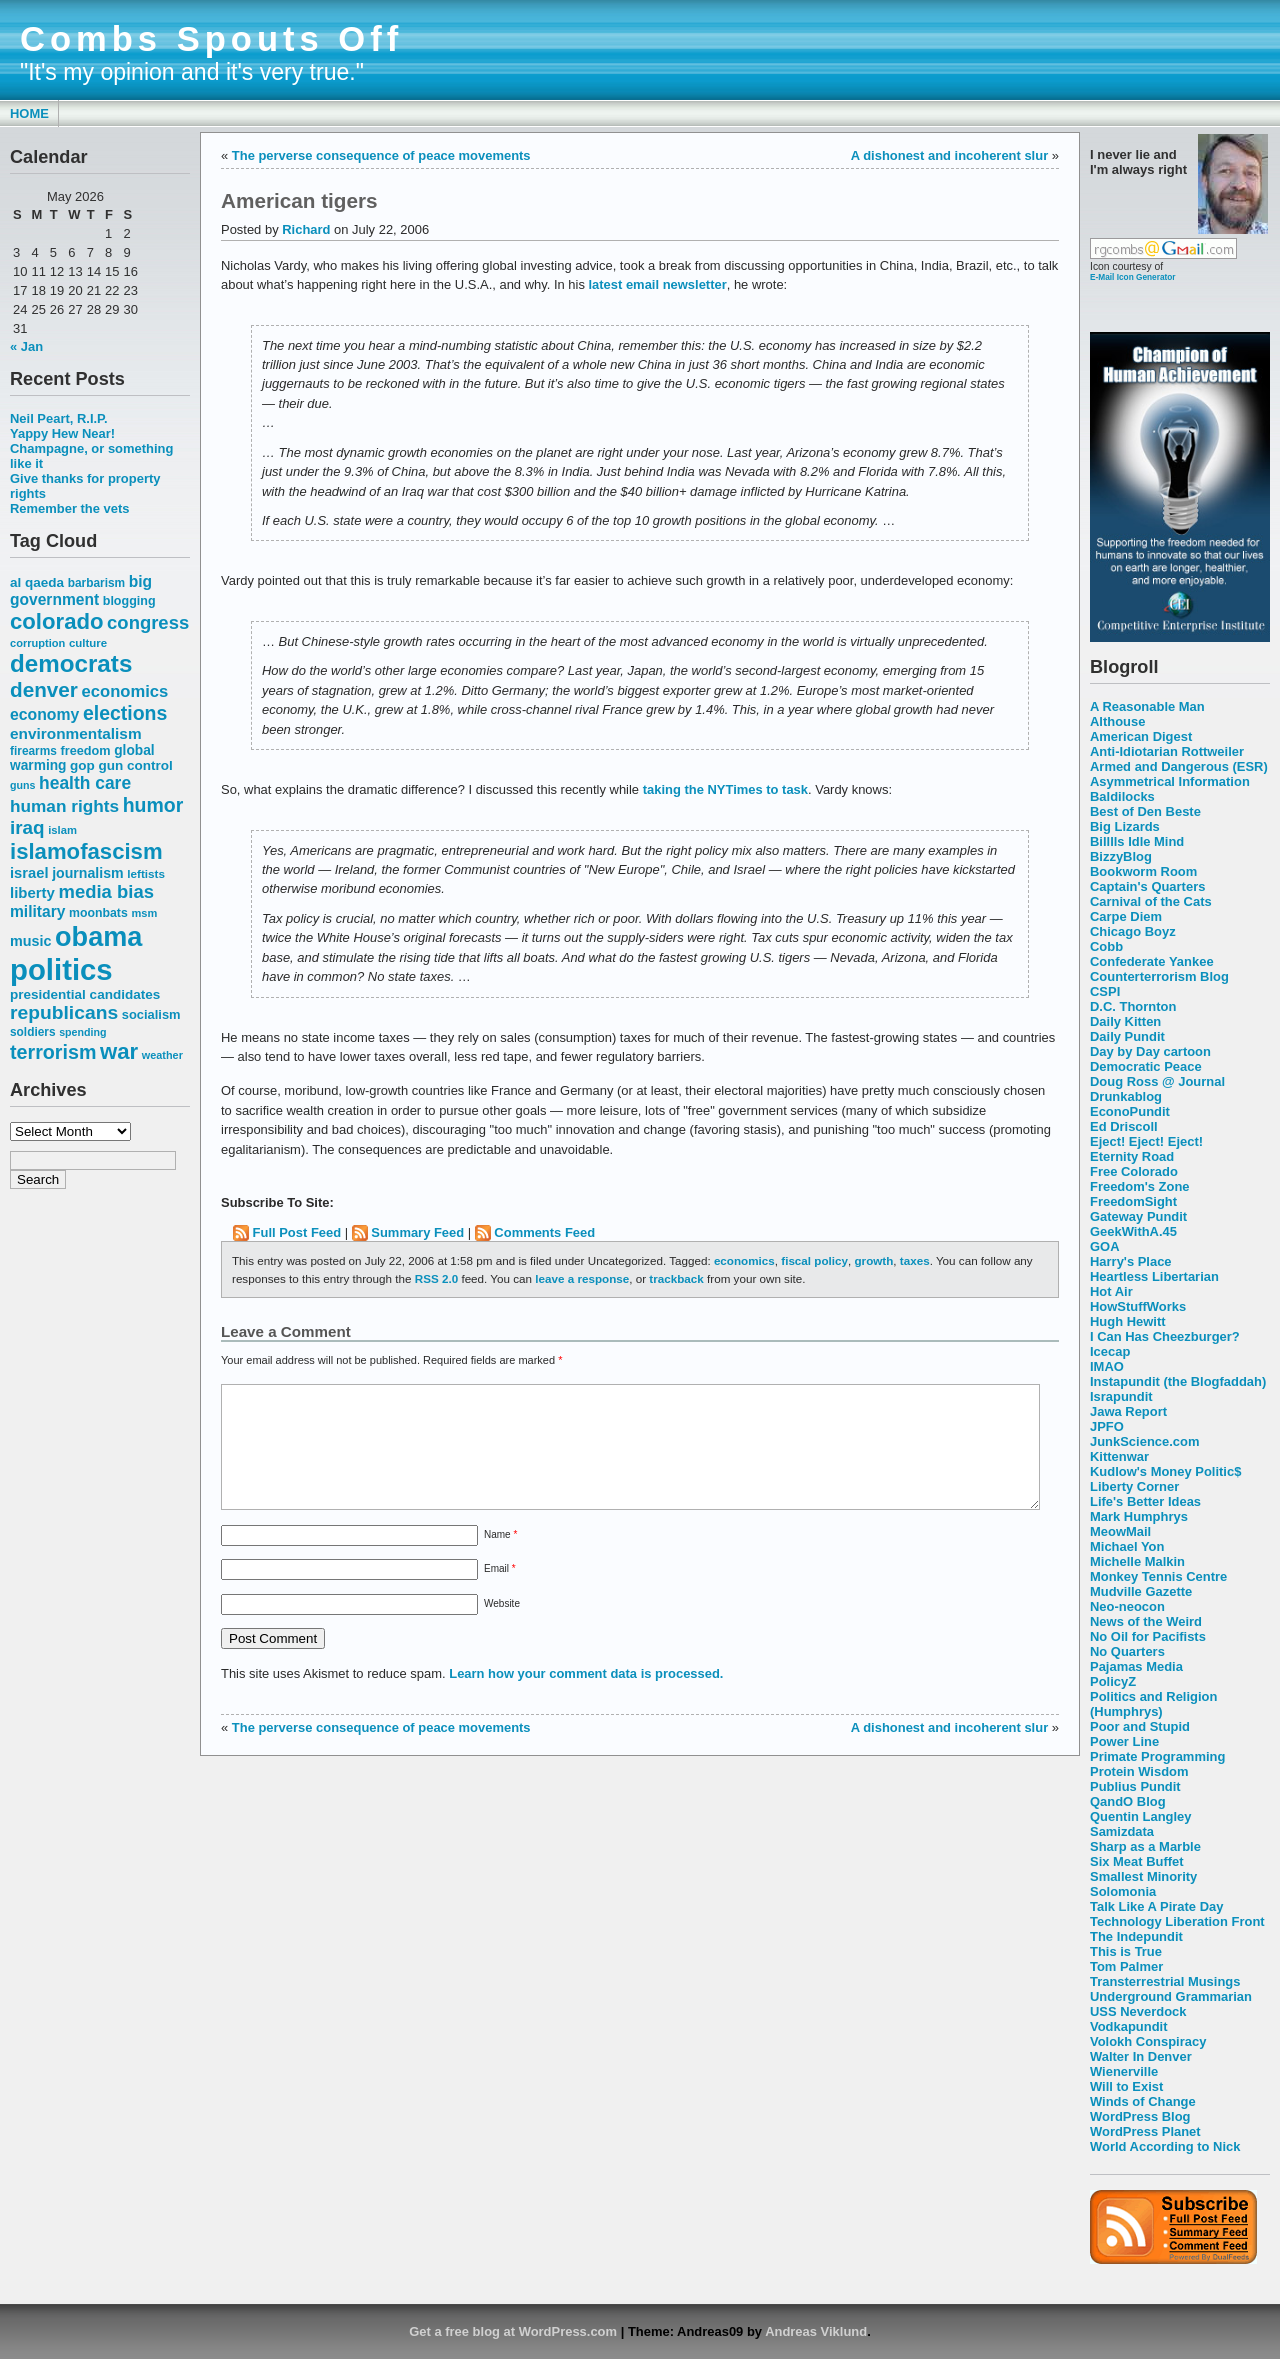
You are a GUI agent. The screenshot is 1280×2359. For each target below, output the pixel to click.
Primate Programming (1157, 1756)
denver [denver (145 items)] (44, 689)
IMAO (1107, 1366)
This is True (1126, 1951)
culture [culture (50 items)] (88, 643)
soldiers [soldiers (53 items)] (33, 1032)
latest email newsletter (657, 284)
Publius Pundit (1135, 1786)
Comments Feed (544, 1232)
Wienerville (1124, 2071)
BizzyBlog (1121, 856)
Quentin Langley (1140, 1816)
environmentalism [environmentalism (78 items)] (76, 733)
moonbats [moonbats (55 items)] (98, 913)
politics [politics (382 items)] (61, 969)
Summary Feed (417, 1232)
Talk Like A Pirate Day (1156, 1906)
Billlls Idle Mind (1137, 841)
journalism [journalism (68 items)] (88, 873)
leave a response (582, 1278)
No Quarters (1127, 1651)
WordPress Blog (1140, 2116)
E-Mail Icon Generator (1133, 277)
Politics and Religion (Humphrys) (1153, 1704)
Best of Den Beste (1145, 811)
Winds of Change (1143, 2101)
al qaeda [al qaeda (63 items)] (37, 582)
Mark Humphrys (1139, 1516)
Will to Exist (1126, 2086)
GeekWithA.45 (1133, 1231)
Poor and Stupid (1140, 1726)
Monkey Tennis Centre (1158, 1576)
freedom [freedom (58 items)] (85, 750)
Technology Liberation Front (1177, 1921)
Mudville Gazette (1141, 1591)
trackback (676, 1278)
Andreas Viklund (816, 2331)
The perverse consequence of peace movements (381, 155)
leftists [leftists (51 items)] (146, 873)
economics (744, 1260)
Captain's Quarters (1147, 886)
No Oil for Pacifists (1148, 1636)
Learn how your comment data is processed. (586, 1697)
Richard (306, 229)
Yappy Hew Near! (62, 433)
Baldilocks (1122, 796)
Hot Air (1111, 1291)
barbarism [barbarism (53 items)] (96, 583)
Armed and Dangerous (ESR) (1179, 766)
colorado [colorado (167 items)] (57, 621)
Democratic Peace (1146, 1066)
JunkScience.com (1144, 1441)
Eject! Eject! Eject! (1146, 1141)
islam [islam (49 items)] (62, 830)
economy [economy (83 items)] (44, 714)
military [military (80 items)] (37, 911)
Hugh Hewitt (1128, 1321)
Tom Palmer (1126, 1966)
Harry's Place (1131, 1261)
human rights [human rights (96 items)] (64, 806)
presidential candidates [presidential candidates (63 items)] (85, 994)
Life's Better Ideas (1145, 1501)
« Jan (26, 346)
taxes (915, 1260)
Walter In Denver (1141, 2056)
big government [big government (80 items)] (81, 590)
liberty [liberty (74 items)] (32, 892)
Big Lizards (1125, 826)
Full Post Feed (297, 1232)
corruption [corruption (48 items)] (37, 643)
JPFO (1107, 1426)
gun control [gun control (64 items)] (135, 765)
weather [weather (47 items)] (162, 1055)
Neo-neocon (1127, 1606)
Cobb (1106, 946)
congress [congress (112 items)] (148, 622)
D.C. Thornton (1133, 1006)
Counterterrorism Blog (1159, 976)
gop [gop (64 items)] (82, 765)
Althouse (1117, 721)
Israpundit (1121, 1396)
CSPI (1105, 991)
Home (29, 113)
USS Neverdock (1138, 2011)
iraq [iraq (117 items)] (27, 827)
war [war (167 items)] (119, 1051)
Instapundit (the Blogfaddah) (1178, 1381)
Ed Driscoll (1124, 1126)
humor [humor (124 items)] (153, 805)
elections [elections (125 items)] (125, 713)
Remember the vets (70, 508)
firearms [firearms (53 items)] (33, 751)
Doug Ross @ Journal (1157, 1081)
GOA (1105, 1246)
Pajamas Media (1136, 1666)
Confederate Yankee (1152, 961)
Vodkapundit (1128, 2026)
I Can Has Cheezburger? (1165, 1336)
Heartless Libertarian (1154, 1276)
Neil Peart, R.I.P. (59, 418)
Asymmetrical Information (1170, 781)
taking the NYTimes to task (725, 789)
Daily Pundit (1127, 1036)
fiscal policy (814, 1260)
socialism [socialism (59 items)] (151, 1014)
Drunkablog (1126, 1096)
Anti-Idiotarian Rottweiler (1167, 751)
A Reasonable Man (1147, 706)
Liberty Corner (1134, 1486)
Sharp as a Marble (1145, 1846)
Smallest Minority (1143, 1876)
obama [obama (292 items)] (98, 936)
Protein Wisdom (1139, 1771)
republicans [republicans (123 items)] (64, 1012)
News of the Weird (1146, 1621)
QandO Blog (1128, 1801)
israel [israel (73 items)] (29, 873)
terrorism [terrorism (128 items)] (53, 1052)
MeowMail (1120, 1531)
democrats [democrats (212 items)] (71, 663)
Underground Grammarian (1171, 1996)
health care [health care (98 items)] (85, 783)
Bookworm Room (1143, 871)
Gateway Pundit (1138, 1216)
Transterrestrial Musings (1165, 1981)
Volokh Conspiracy (1148, 2041)
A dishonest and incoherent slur (949, 155)
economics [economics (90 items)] (125, 691)
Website (502, 1627)
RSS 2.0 (436, 1278)
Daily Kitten (1125, 1021)
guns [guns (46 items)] (22, 785)
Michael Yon (1127, 1546)
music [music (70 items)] (30, 941)
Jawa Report (1128, 1411)
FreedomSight (1133, 1201)
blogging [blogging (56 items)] (129, 601)
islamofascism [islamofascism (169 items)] (86, 851)
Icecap (1110, 1351)
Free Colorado (1134, 1171)
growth (873, 1260)
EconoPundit (1130, 1111)
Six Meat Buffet (1137, 1861)
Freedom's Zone (1140, 1186)
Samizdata (1122, 1831)
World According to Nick (1165, 2146)
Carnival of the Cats (1151, 901)
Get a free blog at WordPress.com (513, 2331)
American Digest (1141, 736)
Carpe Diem (1126, 916)
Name (500, 1558)
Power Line (1124, 1741)
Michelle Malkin (1137, 1561)
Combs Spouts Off (211, 39)
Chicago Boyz (1133, 931)
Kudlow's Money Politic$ (1165, 1471)
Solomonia (1123, 1891)
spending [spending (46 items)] (82, 1032)
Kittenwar (1119, 1456)
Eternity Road (1132, 1156)
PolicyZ (1113, 1681)
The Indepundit (1136, 1936)
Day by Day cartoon (1150, 1051)
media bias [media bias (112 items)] (106, 891)
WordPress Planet (1145, 2131)
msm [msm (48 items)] (144, 913)
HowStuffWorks (1138, 1306)
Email (500, 1592)
